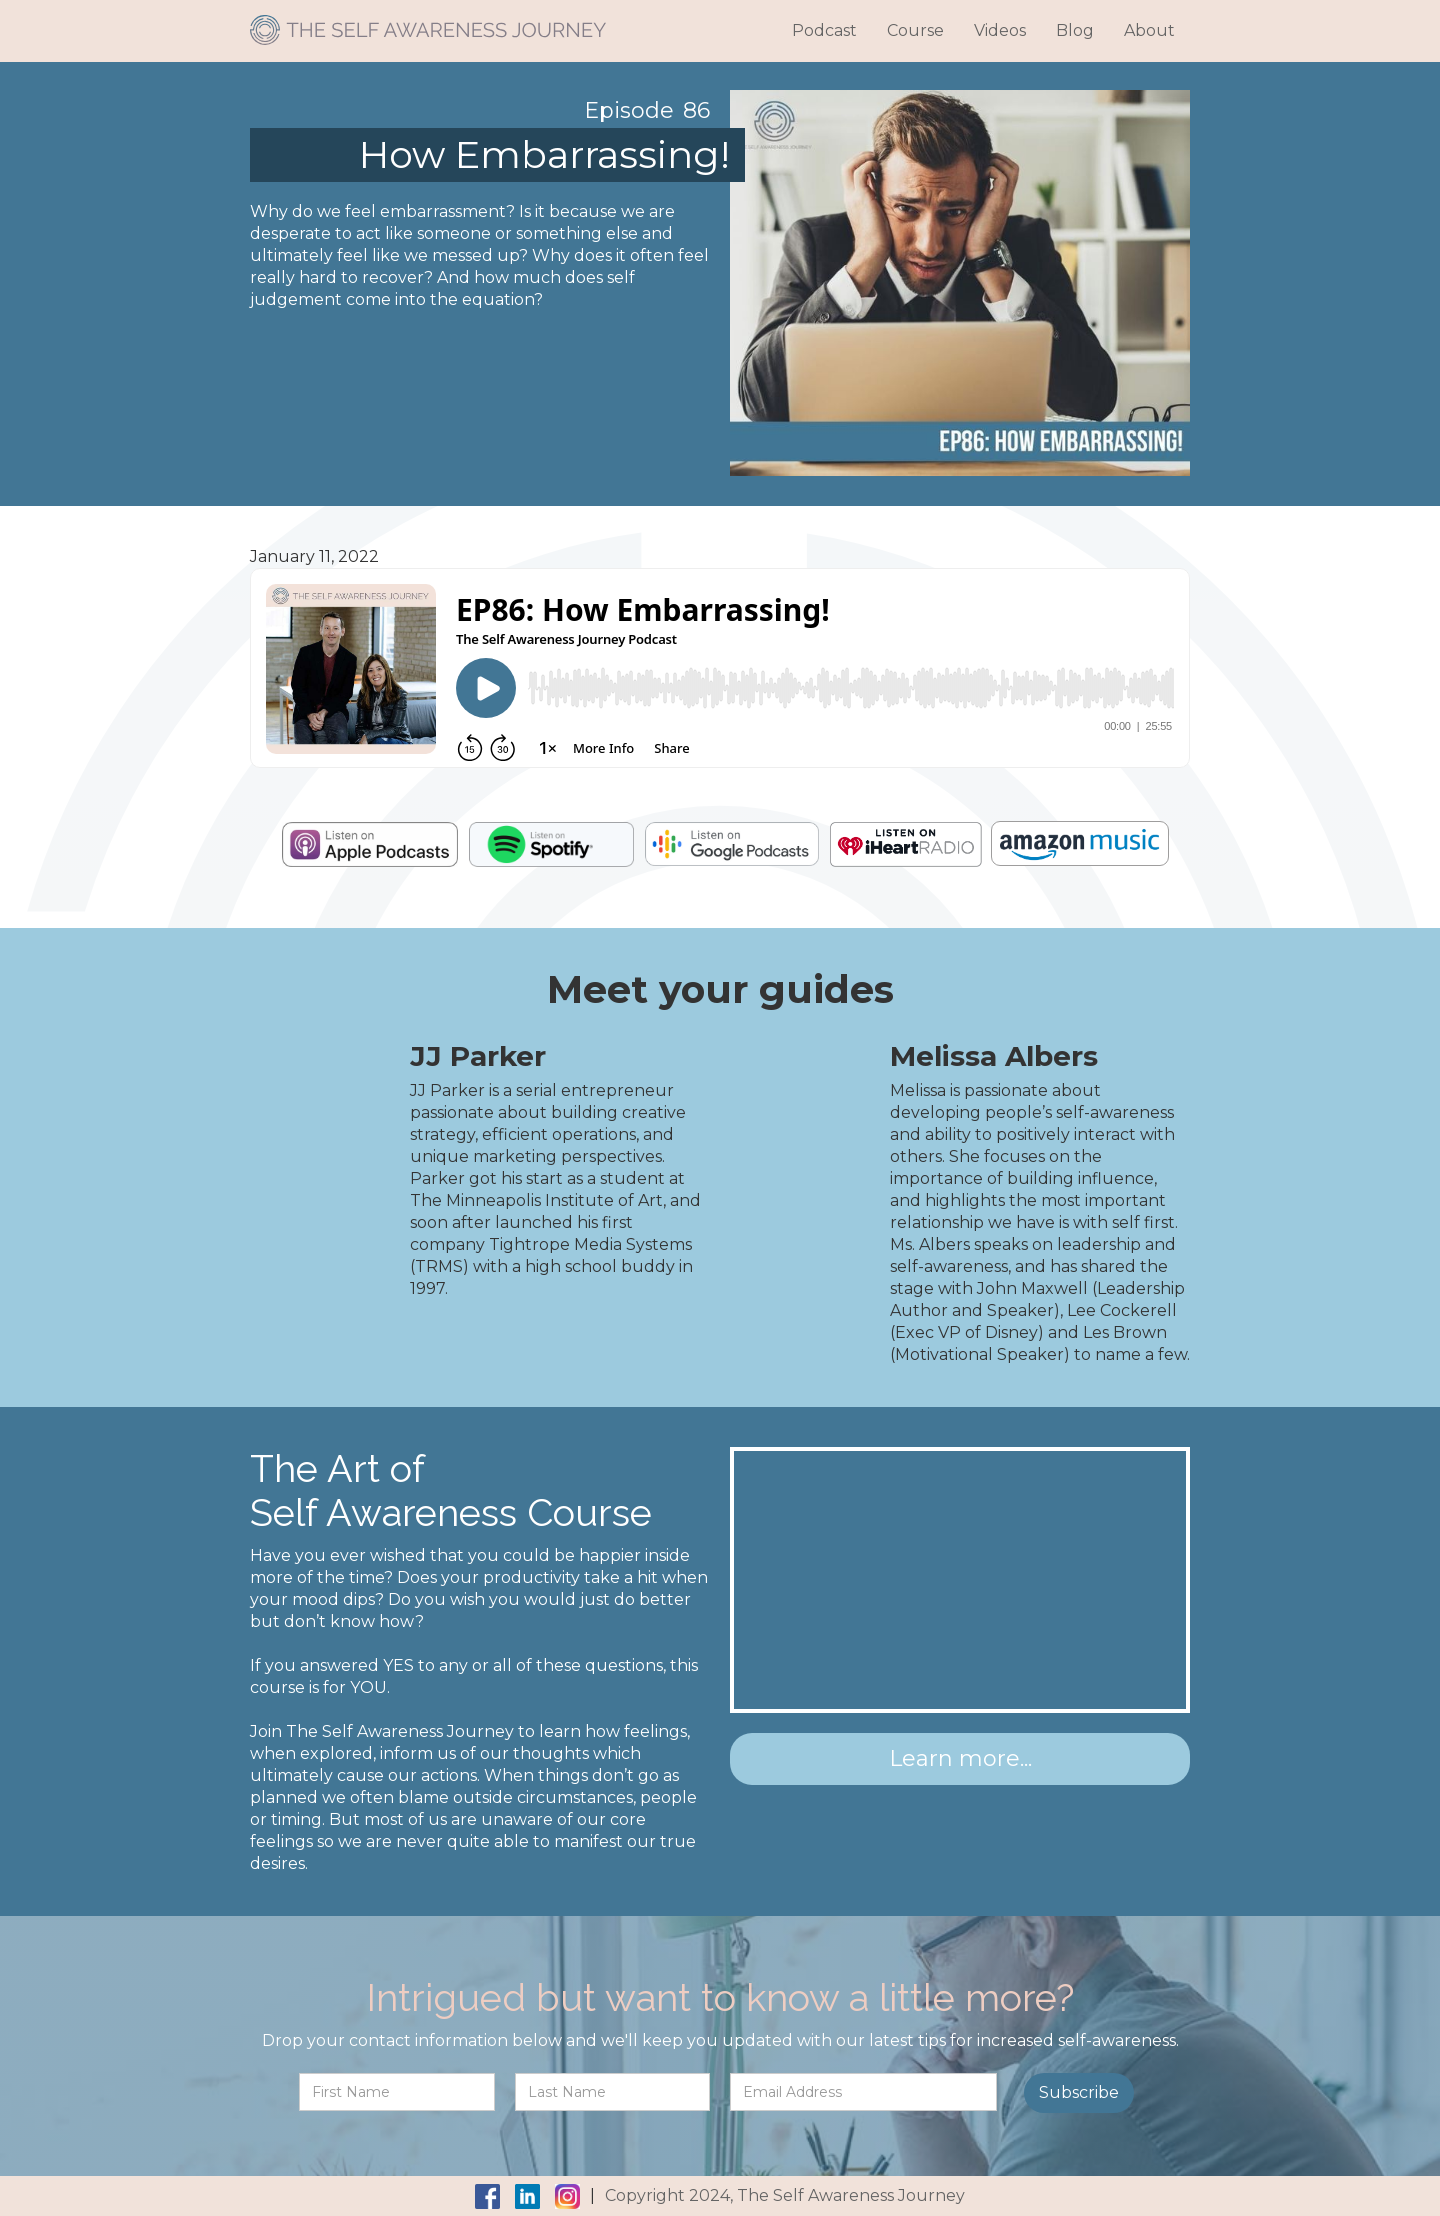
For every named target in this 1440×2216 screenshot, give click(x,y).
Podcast (824, 30)
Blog (1075, 30)
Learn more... (960, 1758)
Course (915, 30)
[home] (428, 22)
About (1149, 30)
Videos (1000, 30)
